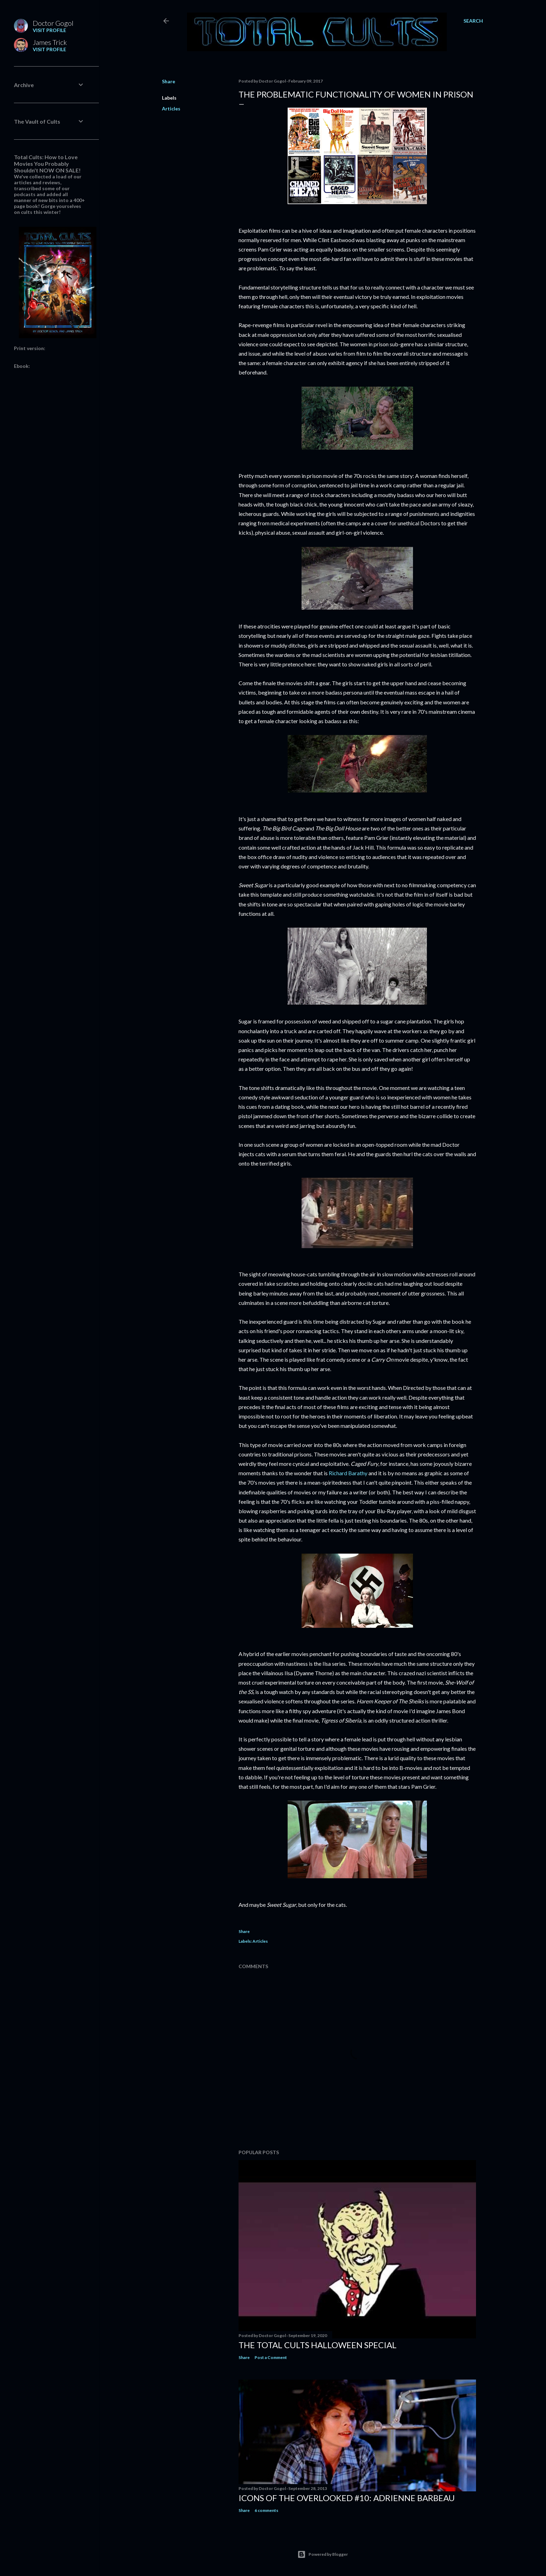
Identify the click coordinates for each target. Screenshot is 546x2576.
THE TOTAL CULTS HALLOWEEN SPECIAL (318, 2345)
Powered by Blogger (322, 2554)
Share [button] (168, 81)
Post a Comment (271, 2357)
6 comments (266, 2510)
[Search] (473, 21)
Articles (171, 108)
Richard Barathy (348, 1473)
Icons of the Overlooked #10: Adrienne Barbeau (347, 2498)
